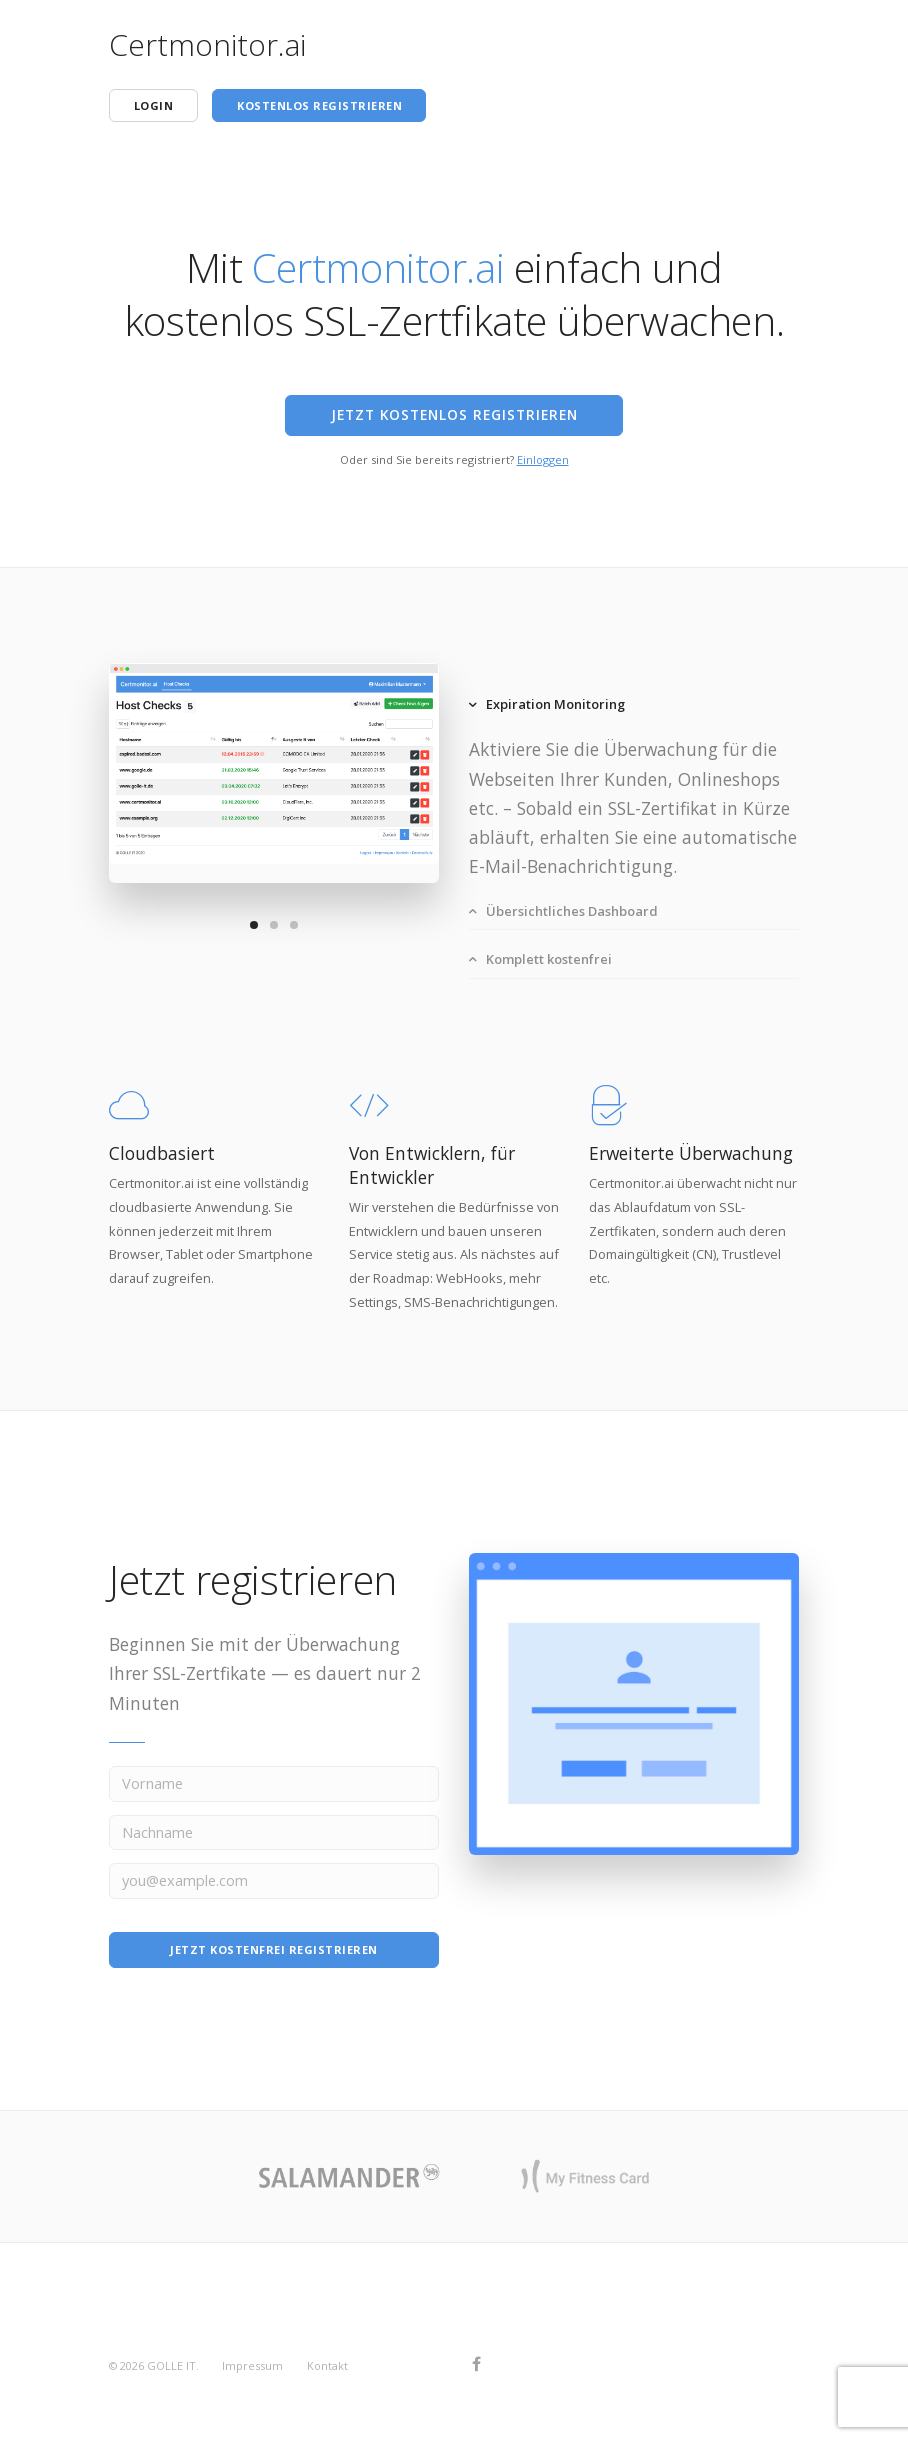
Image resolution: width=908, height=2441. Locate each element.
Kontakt (327, 2365)
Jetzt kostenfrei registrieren (274, 1949)
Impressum (252, 2365)
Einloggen (543, 459)
